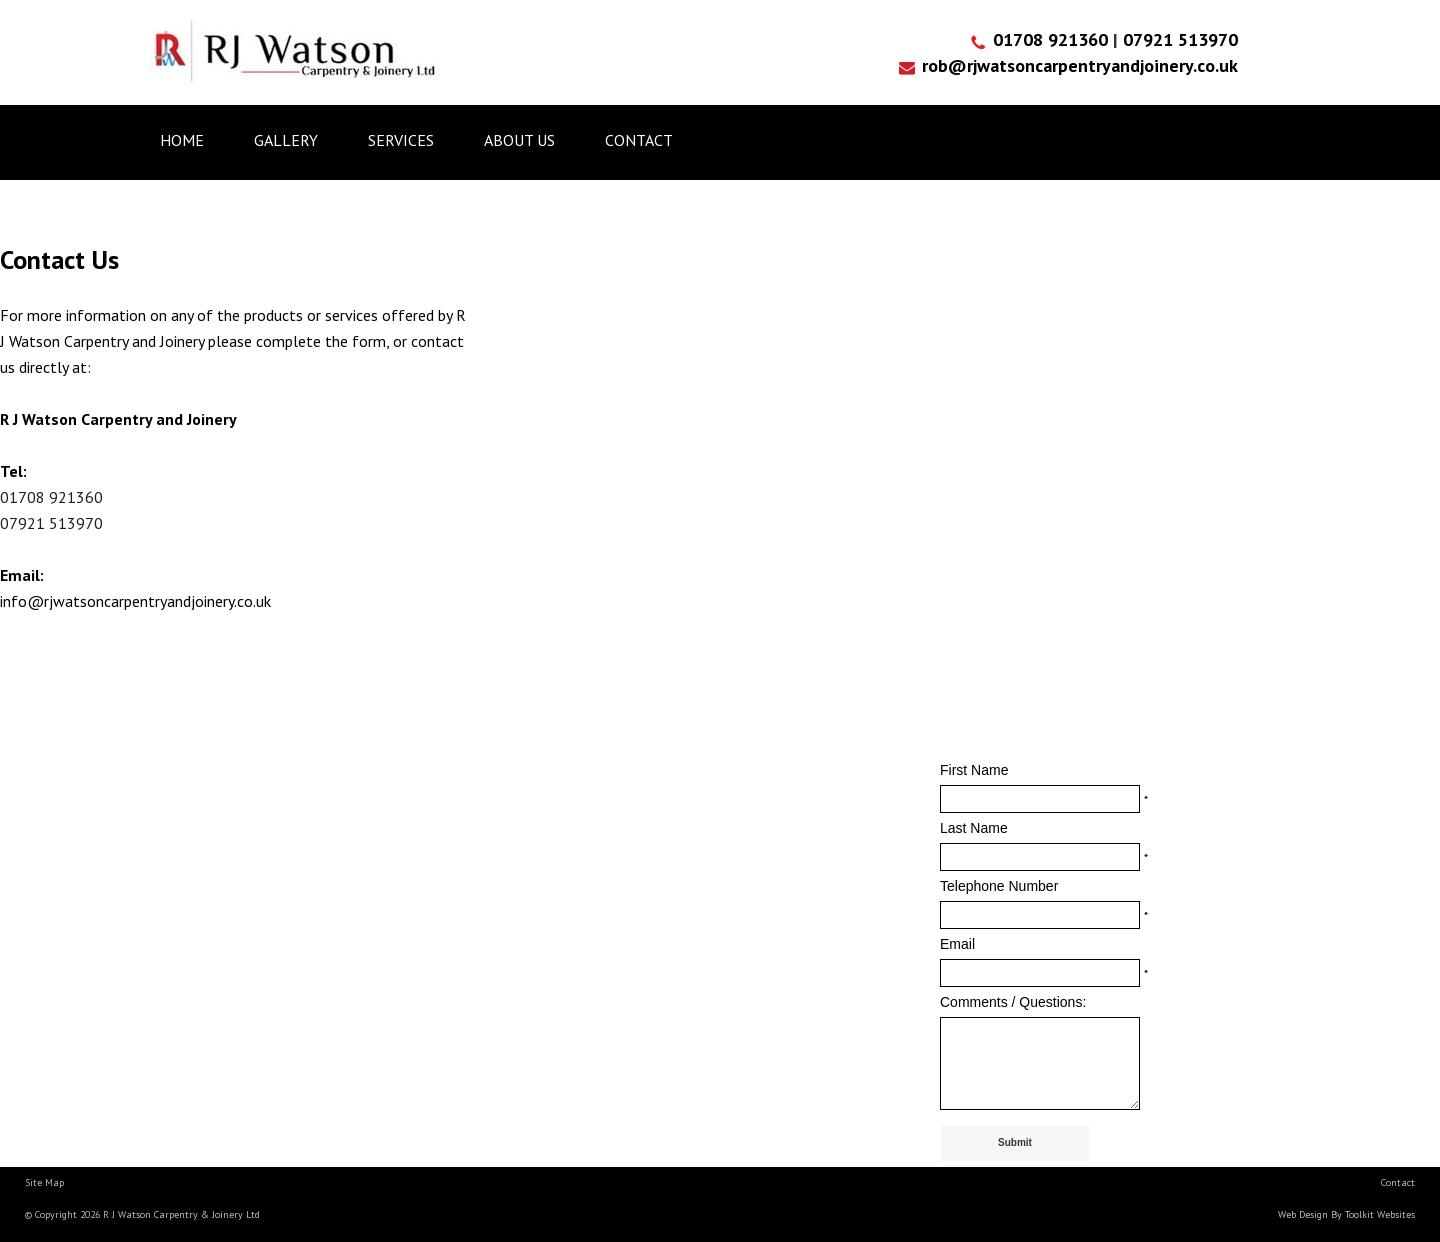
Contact (639, 140)
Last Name (974, 828)
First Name (974, 770)
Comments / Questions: (1013, 1002)
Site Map (44, 1182)
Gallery (286, 140)
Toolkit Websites (1380, 1214)
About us (519, 140)
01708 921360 (1053, 39)
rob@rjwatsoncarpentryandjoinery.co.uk (1080, 65)
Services (401, 140)
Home (182, 140)
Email (957, 944)
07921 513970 (1180, 39)
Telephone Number (999, 886)
